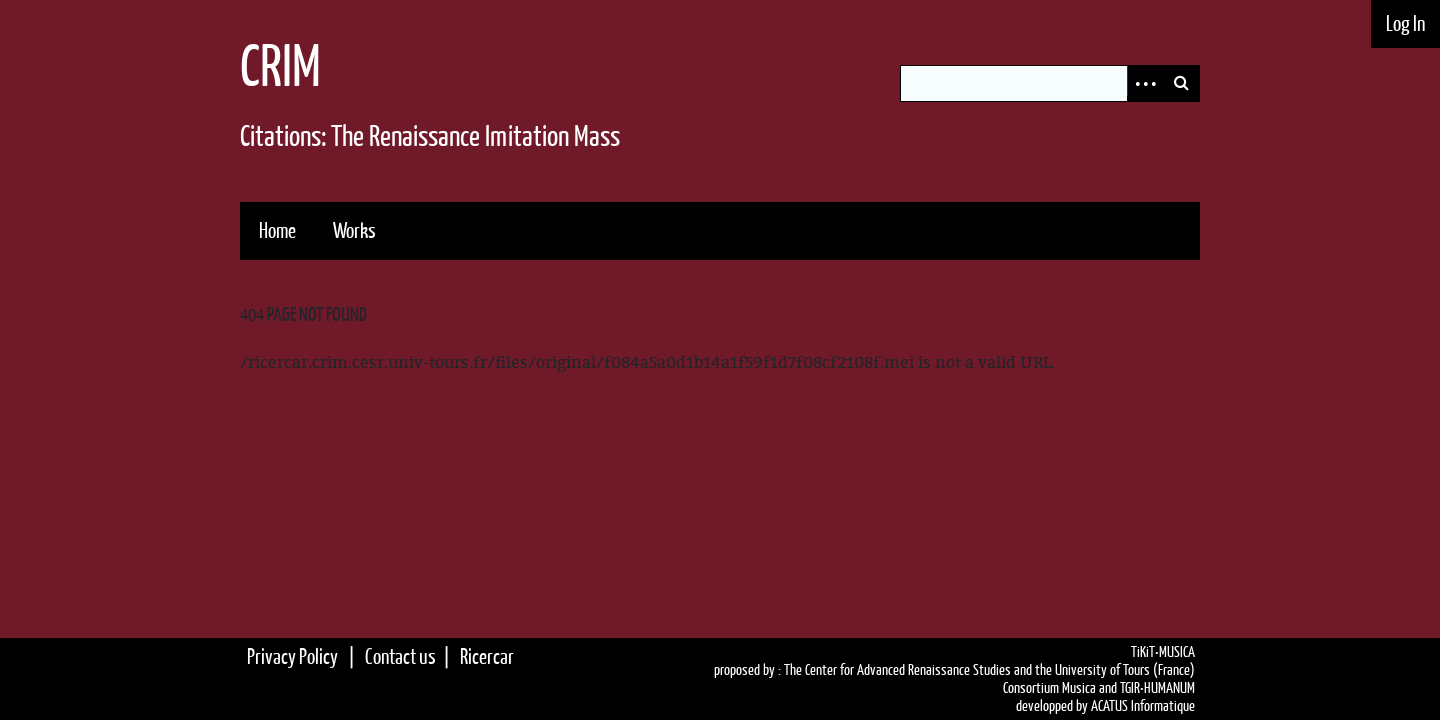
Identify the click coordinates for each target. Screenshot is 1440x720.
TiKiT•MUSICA (1163, 652)
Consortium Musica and (1060, 688)
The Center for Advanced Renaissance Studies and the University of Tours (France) (989, 670)
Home (277, 230)
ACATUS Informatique (1143, 706)
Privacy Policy (292, 656)
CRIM (280, 65)
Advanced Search (1145, 83)
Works (354, 230)
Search (1181, 83)
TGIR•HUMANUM (1157, 688)
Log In (1405, 23)
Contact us (400, 656)
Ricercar (487, 656)
